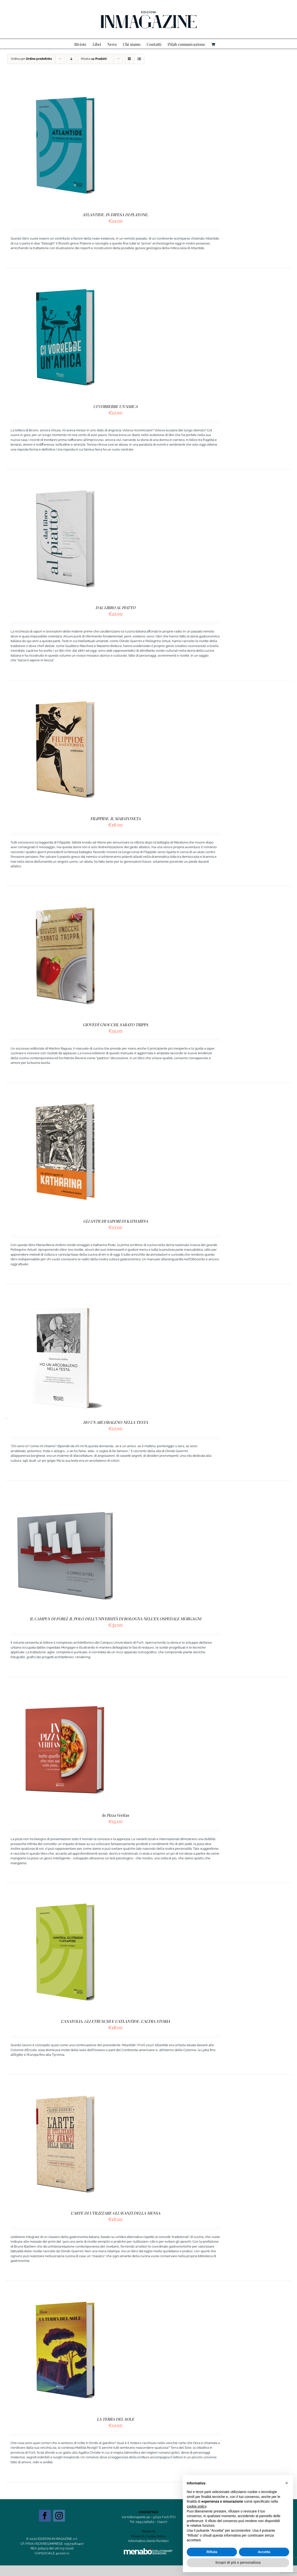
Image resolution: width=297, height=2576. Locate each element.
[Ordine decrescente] (71, 59)
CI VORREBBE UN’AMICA (115, 406)
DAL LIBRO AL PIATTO (115, 607)
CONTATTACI (148, 2512)
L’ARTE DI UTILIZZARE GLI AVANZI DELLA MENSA (115, 2213)
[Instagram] (59, 2516)
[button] (287, 2483)
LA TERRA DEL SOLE (115, 2419)
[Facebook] (45, 2516)
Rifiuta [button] (211, 2552)
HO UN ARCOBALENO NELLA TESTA (115, 1422)
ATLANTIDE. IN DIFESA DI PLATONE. (115, 214)
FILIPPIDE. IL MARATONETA (115, 818)
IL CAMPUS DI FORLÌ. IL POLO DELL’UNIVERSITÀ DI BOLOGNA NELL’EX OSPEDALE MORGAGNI (115, 1618)
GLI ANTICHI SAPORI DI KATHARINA (115, 1221)
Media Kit (148, 2531)
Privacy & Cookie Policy (148, 2536)
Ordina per (31, 59)
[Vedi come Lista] (139, 59)
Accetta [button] (264, 2552)
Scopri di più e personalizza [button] (238, 2562)
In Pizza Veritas (115, 1815)
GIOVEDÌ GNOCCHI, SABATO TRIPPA (115, 1024)
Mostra (94, 59)
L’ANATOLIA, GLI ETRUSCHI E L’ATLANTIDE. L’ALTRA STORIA (115, 2021)
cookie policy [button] (196, 2506)
